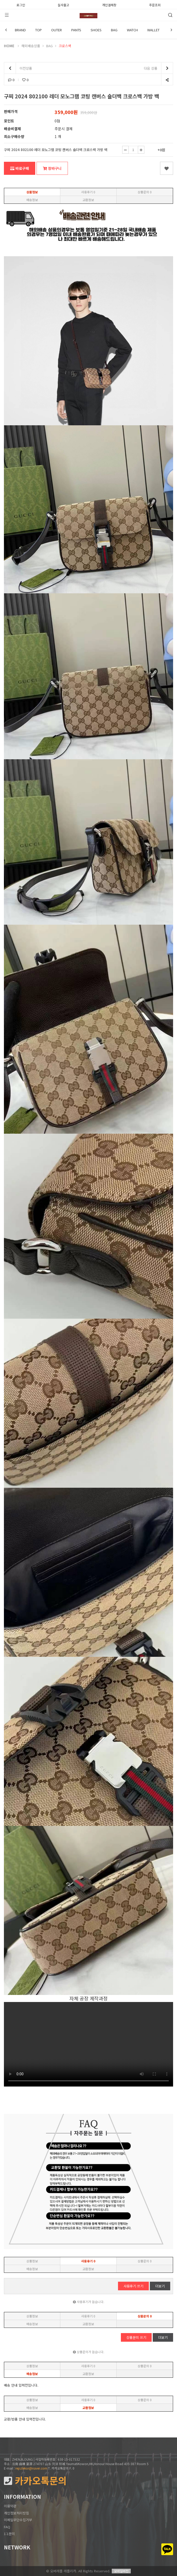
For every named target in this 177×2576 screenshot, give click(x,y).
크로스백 (65, 45)
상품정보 (32, 192)
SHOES (96, 29)
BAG (114, 29)
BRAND (20, 29)
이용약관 (10, 2505)
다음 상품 (158, 68)
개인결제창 (109, 4)
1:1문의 (9, 2533)
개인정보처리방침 (16, 2513)
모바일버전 (121, 2571)
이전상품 (18, 68)
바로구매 (19, 168)
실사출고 (63, 4)
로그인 (20, 4)
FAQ (7, 2526)
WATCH (132, 29)
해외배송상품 (30, 45)
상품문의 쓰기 (136, 2337)
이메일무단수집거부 (18, 2519)
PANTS (76, 29)
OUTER (56, 29)
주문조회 (155, 4)
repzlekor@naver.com (31, 2468)
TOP (38, 29)
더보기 (160, 2286)
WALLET (153, 29)
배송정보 (32, 200)
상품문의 (145, 192)
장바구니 (52, 168)
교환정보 (88, 200)
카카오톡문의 (35, 2481)
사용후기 (88, 192)
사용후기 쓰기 (133, 2286)
